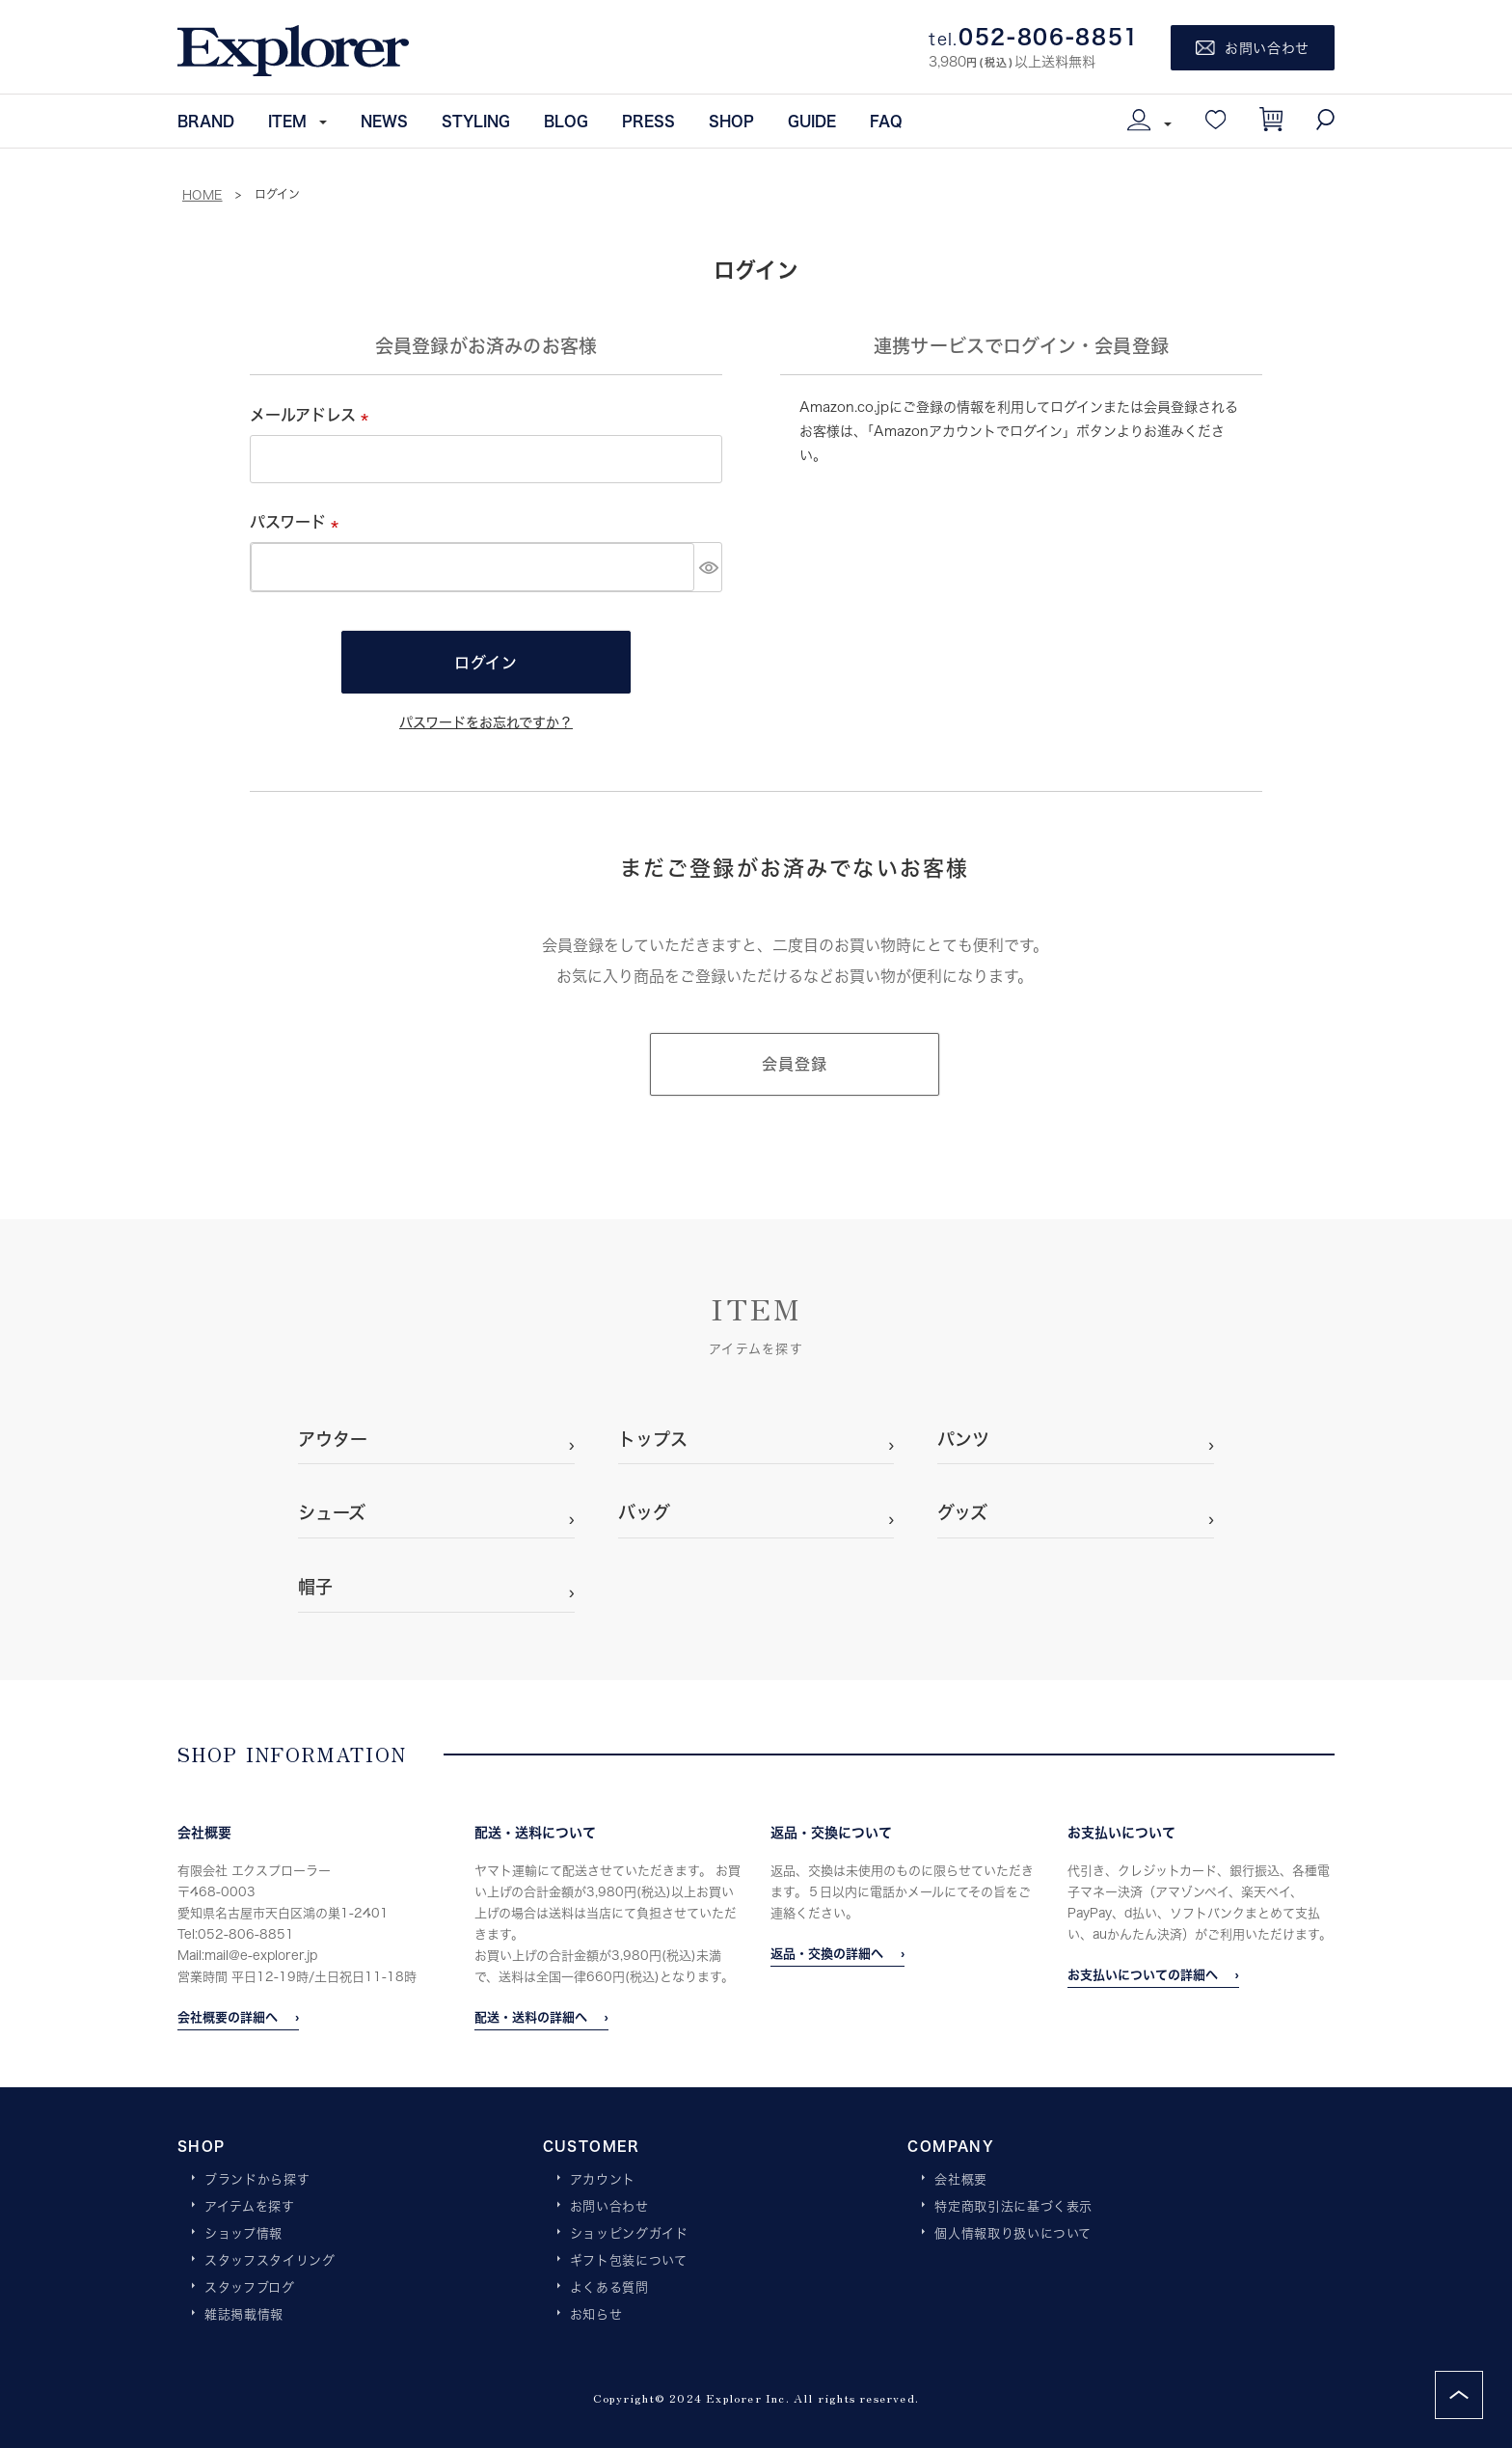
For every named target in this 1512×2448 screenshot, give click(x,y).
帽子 (315, 1586)
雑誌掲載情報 (244, 2315)
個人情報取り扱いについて (1013, 2234)
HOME (202, 195)
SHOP (731, 120)
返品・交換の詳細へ (826, 1953)
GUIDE (812, 120)
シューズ (331, 1512)
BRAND (205, 120)
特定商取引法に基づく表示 (1013, 2207)
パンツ (963, 1439)
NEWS (384, 120)
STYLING (476, 120)
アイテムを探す (249, 2207)
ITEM (287, 120)
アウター (332, 1439)
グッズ (962, 1512)
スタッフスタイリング (270, 2261)
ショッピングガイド (629, 2234)
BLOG (566, 120)
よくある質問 (609, 2288)
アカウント (602, 2180)
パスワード (298, 521)
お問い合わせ (609, 2207)
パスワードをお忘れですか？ (486, 722)
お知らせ (596, 2315)
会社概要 (960, 2180)
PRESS (648, 120)
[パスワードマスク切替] (707, 567)
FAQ (886, 120)
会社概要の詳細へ (227, 2017)
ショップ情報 (243, 2234)
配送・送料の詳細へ (530, 2017)
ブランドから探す (257, 2180)
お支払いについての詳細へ (1142, 1974)
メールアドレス (313, 414)
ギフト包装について (629, 2261)
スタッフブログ (249, 2288)
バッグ (644, 1512)
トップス (653, 1439)
